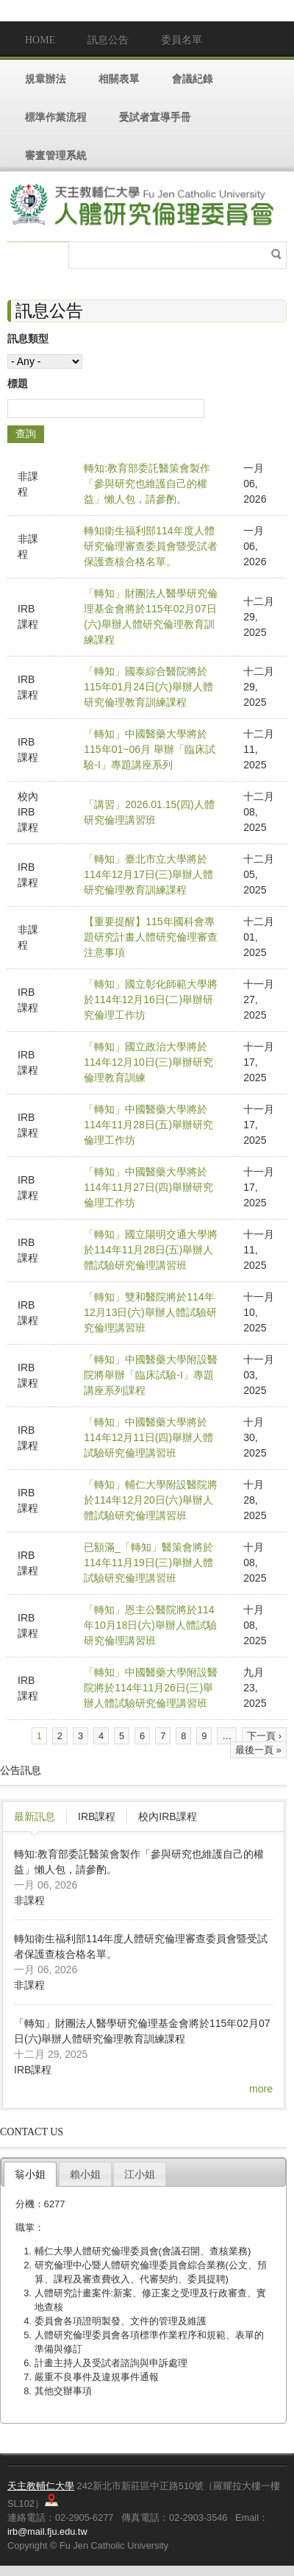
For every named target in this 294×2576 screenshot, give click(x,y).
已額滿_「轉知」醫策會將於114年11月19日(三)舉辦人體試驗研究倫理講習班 (148, 1562)
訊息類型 (28, 338)
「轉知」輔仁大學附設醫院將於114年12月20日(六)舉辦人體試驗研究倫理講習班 (151, 1500)
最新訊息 (34, 1816)
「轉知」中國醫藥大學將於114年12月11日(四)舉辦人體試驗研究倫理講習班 (148, 1437)
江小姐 (139, 2174)
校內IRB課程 (167, 1816)
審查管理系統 (56, 154)
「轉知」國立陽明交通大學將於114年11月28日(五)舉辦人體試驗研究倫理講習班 (151, 1249)
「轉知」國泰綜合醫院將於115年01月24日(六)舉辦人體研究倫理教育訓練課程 (148, 686)
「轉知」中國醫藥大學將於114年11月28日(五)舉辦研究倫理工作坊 (148, 1124)
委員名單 (181, 40)
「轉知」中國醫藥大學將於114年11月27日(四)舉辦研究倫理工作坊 (148, 1187)
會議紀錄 (192, 78)
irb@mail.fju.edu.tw (47, 2531)
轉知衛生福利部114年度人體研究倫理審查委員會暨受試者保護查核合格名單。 (151, 546)
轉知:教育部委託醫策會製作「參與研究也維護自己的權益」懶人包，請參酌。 (147, 483)
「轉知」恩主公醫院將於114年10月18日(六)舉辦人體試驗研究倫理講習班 (150, 1625)
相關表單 (119, 78)
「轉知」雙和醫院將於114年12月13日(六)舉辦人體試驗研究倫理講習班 (150, 1312)
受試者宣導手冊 (155, 116)
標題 (17, 383)
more (261, 2089)
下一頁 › (264, 1735)
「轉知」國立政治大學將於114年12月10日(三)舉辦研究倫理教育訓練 (148, 1062)
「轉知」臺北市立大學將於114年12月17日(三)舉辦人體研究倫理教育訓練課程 (148, 874)
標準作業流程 (56, 116)
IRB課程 (96, 1816)
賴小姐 (85, 2174)
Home (40, 40)
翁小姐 (30, 2174)
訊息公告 (108, 40)
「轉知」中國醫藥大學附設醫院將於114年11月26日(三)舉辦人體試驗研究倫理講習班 (151, 1687)
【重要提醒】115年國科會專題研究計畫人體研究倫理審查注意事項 (151, 937)
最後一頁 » (258, 1749)
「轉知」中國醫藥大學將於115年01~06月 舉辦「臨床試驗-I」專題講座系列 (149, 749)
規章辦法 (45, 78)
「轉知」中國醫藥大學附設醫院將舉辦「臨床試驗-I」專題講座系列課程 (151, 1375)
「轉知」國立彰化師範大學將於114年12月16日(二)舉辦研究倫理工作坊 (151, 999)
